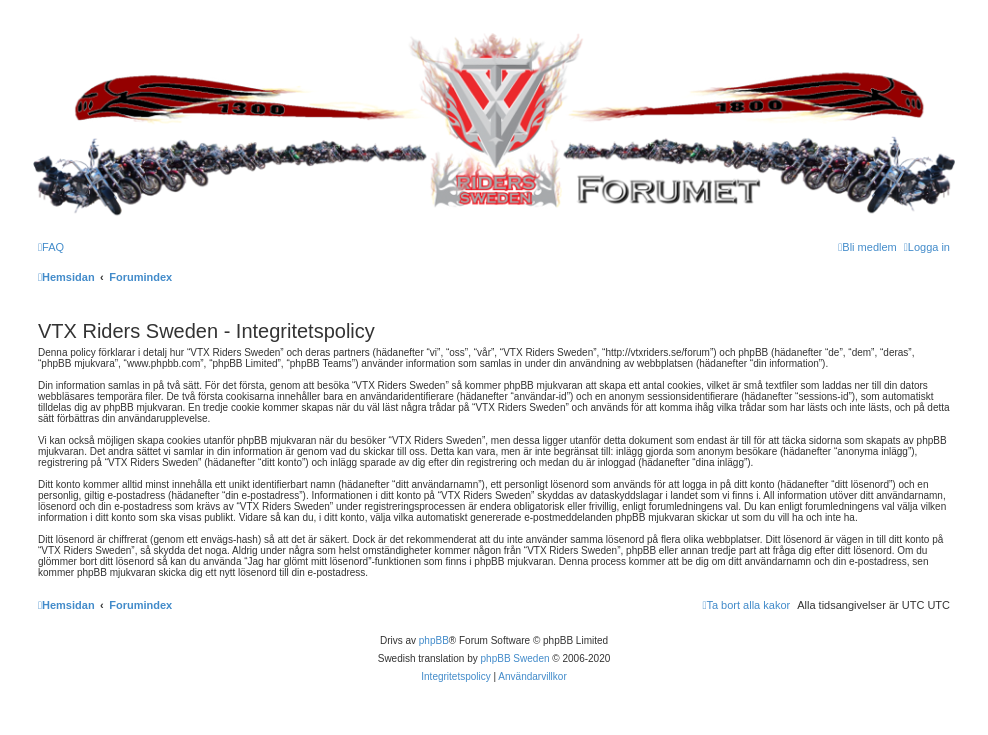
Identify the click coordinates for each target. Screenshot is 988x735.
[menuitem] (51, 247)
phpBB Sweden (515, 658)
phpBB (434, 640)
